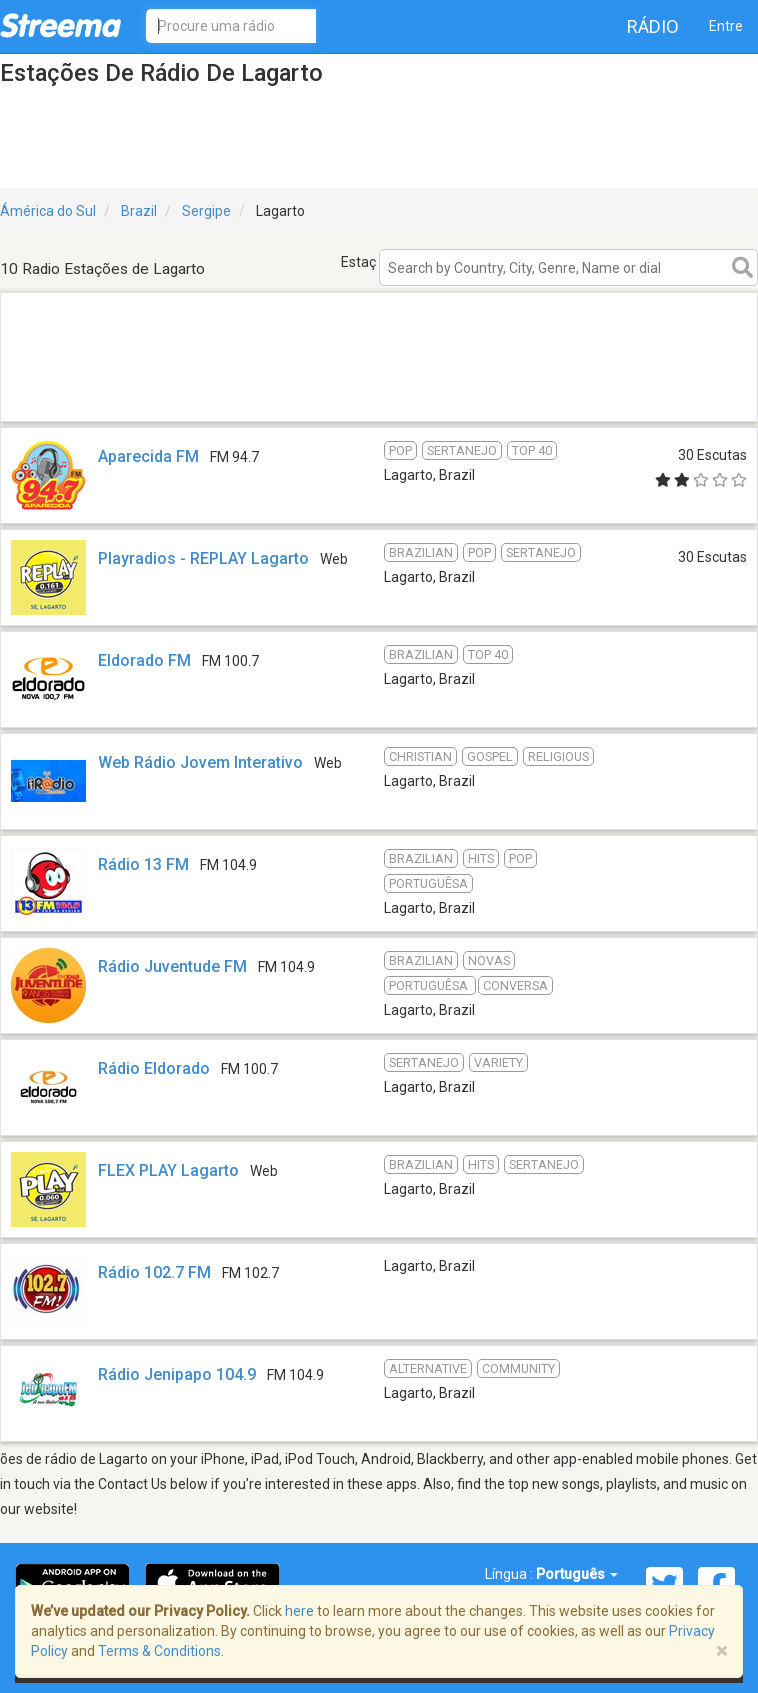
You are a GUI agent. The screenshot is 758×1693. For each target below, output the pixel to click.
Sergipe (206, 211)
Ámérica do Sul (48, 211)
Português (577, 1574)
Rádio (653, 26)
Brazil (139, 211)
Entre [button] (726, 26)
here (299, 1611)
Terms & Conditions (159, 1651)
